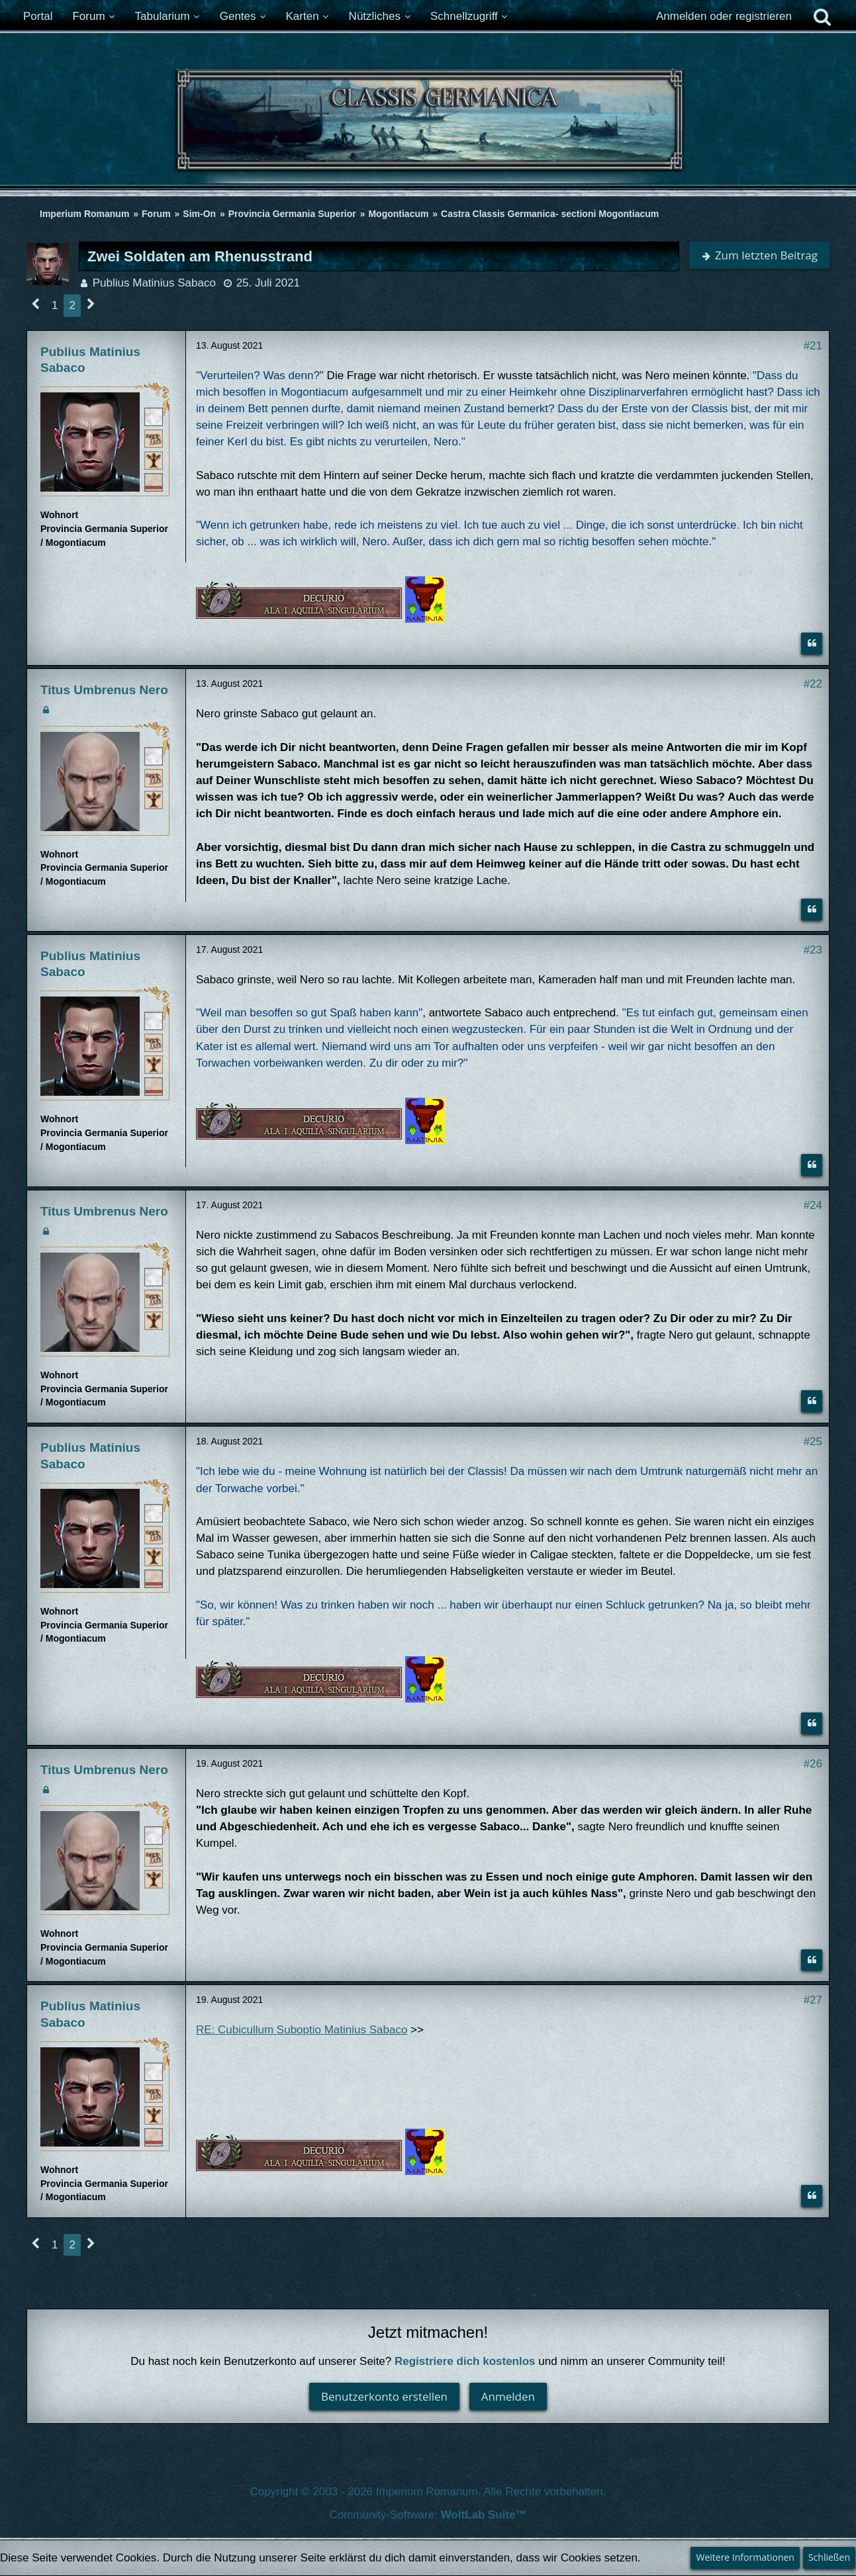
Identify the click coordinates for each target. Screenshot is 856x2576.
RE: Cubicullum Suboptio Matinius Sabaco (301, 2029)
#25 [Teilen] (813, 1441)
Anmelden (508, 2396)
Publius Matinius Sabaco (154, 283)
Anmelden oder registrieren (724, 16)
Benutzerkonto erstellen (384, 2396)
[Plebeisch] (153, 438)
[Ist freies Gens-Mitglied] (153, 460)
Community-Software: (427, 2515)
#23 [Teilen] (813, 950)
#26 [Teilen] (813, 1763)
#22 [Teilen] (813, 684)
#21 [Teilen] (813, 345)
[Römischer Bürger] (153, 416)
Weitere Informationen (745, 2557)
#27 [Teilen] (813, 2000)
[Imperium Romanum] (428, 124)
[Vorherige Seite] (36, 305)
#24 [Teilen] (813, 1205)
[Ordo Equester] (153, 481)
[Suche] (822, 16)
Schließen (829, 2557)
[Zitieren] (811, 643)
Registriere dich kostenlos (465, 2361)
